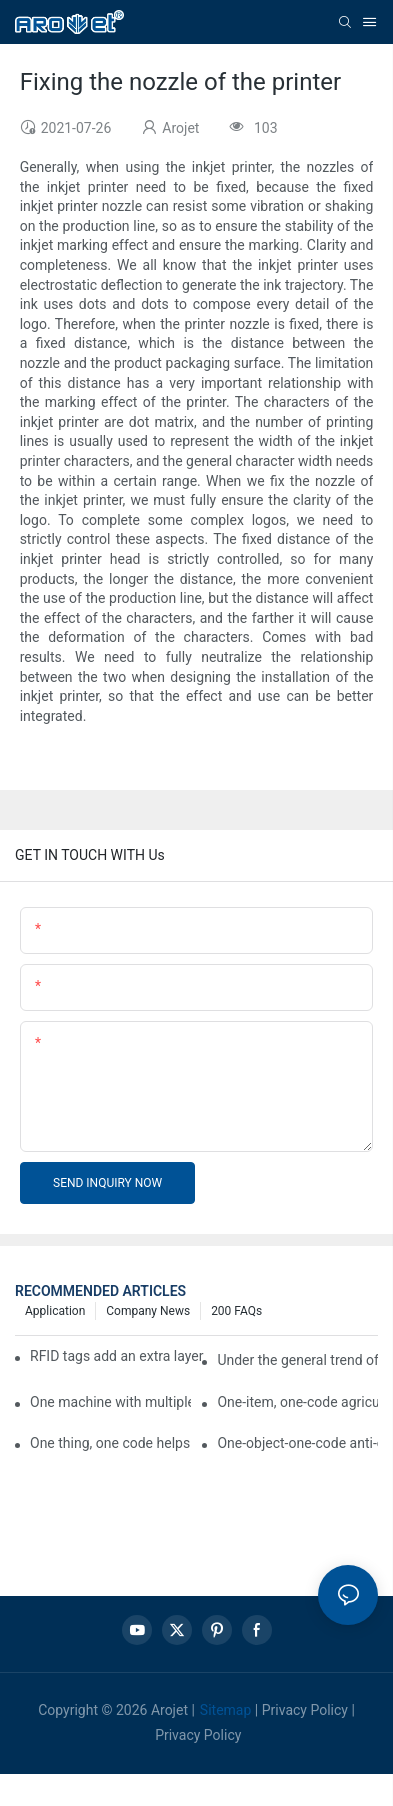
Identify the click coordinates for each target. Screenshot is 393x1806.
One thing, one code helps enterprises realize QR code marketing (110, 1443)
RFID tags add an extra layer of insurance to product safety (117, 1356)
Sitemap (225, 1710)
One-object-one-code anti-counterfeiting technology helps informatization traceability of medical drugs (297, 1443)
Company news (148, 1311)
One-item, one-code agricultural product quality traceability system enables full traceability (297, 1402)
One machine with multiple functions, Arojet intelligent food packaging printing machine (110, 1402)
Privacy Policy (305, 1710)
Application (55, 1311)
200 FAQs (236, 1311)
